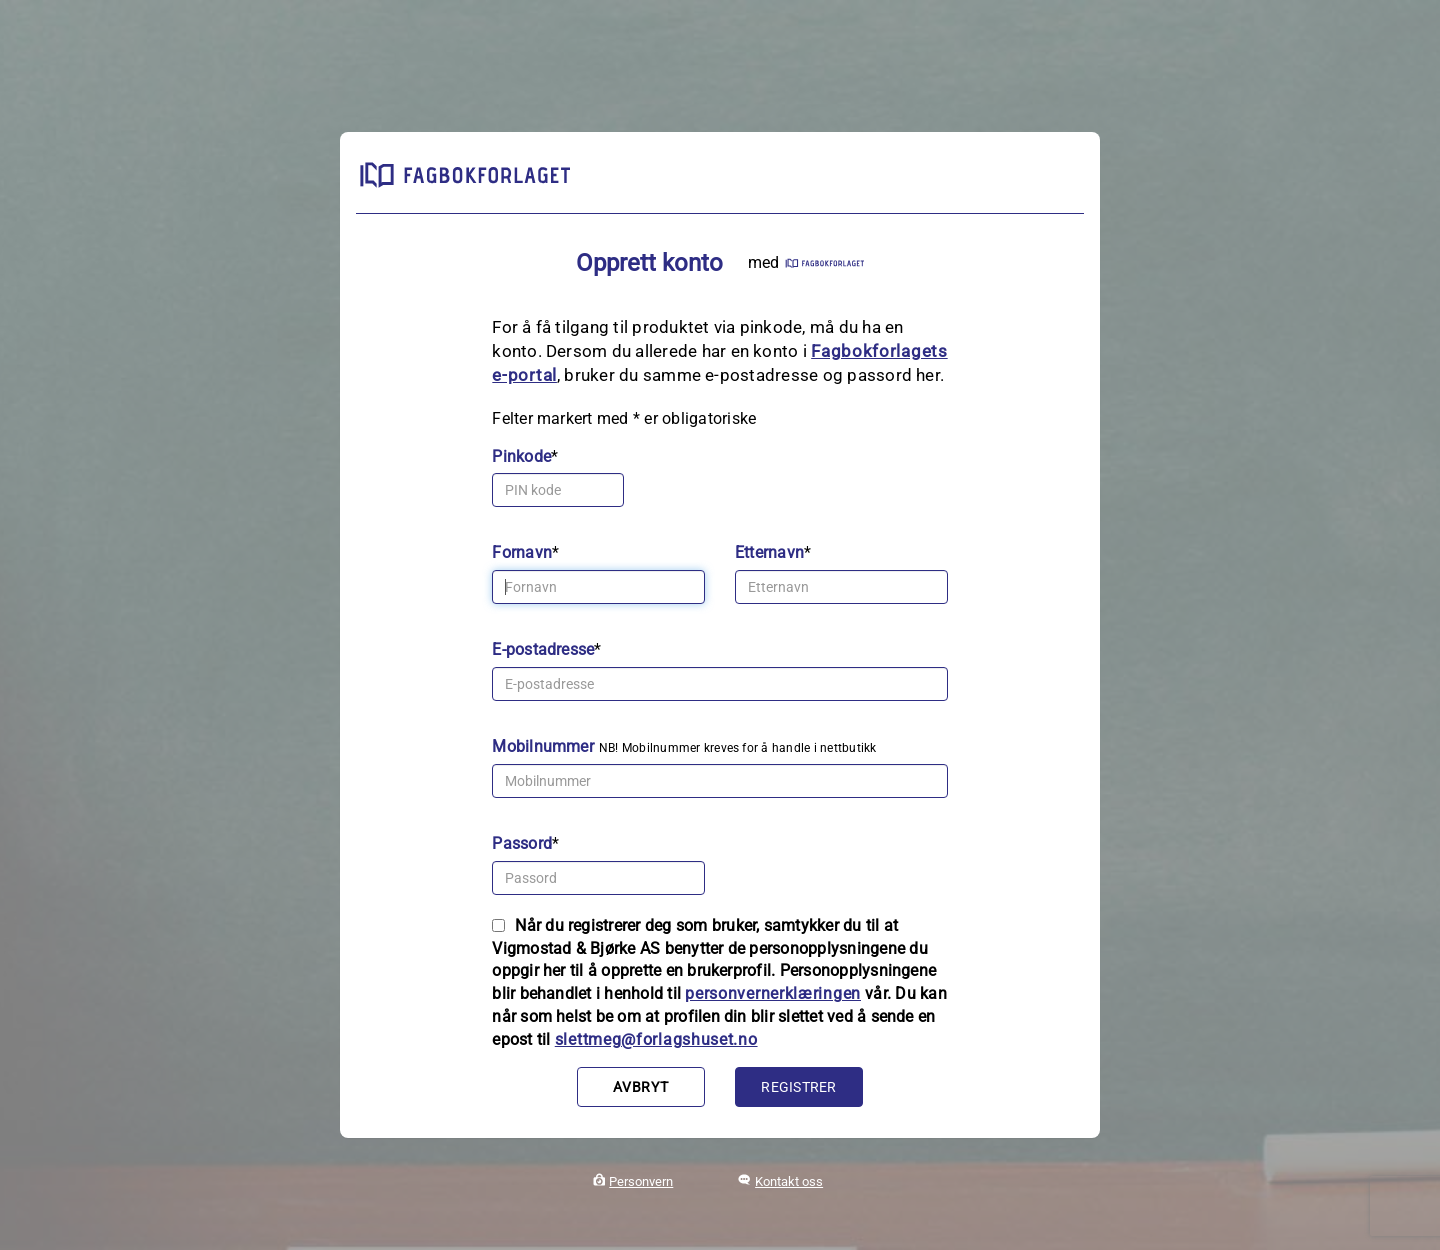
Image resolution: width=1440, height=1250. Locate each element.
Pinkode (521, 456)
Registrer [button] (798, 1087)
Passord (522, 843)
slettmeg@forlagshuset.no (656, 1039)
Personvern (641, 1181)
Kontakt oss (789, 1181)
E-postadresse (543, 649)
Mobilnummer (543, 746)
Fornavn (522, 552)
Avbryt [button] (640, 1087)
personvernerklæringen (773, 993)
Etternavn (769, 552)
